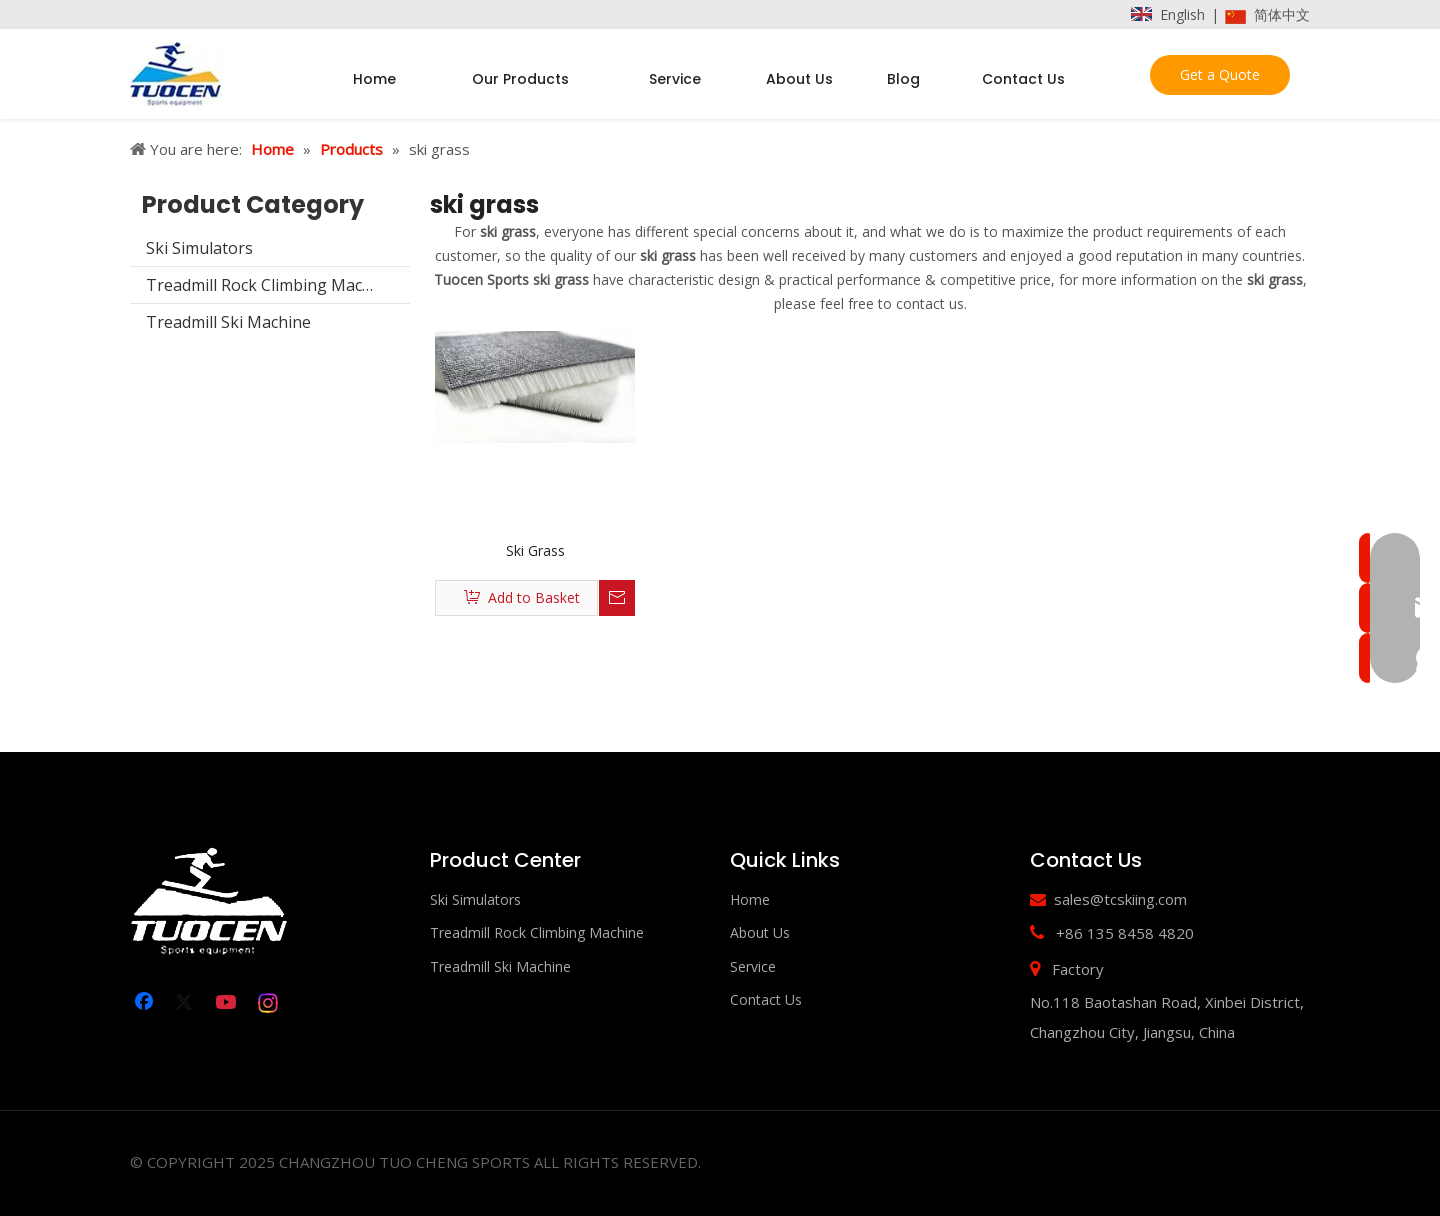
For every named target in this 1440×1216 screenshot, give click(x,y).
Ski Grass (535, 550)
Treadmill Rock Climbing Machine (270, 285)
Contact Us (766, 999)
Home (750, 899)
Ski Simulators (199, 248)
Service (753, 966)
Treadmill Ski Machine (228, 322)
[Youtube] (228, 1003)
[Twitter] (187, 1003)
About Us (760, 932)
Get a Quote (1220, 74)
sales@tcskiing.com (1120, 899)
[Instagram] (269, 1003)
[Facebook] (146, 1003)
